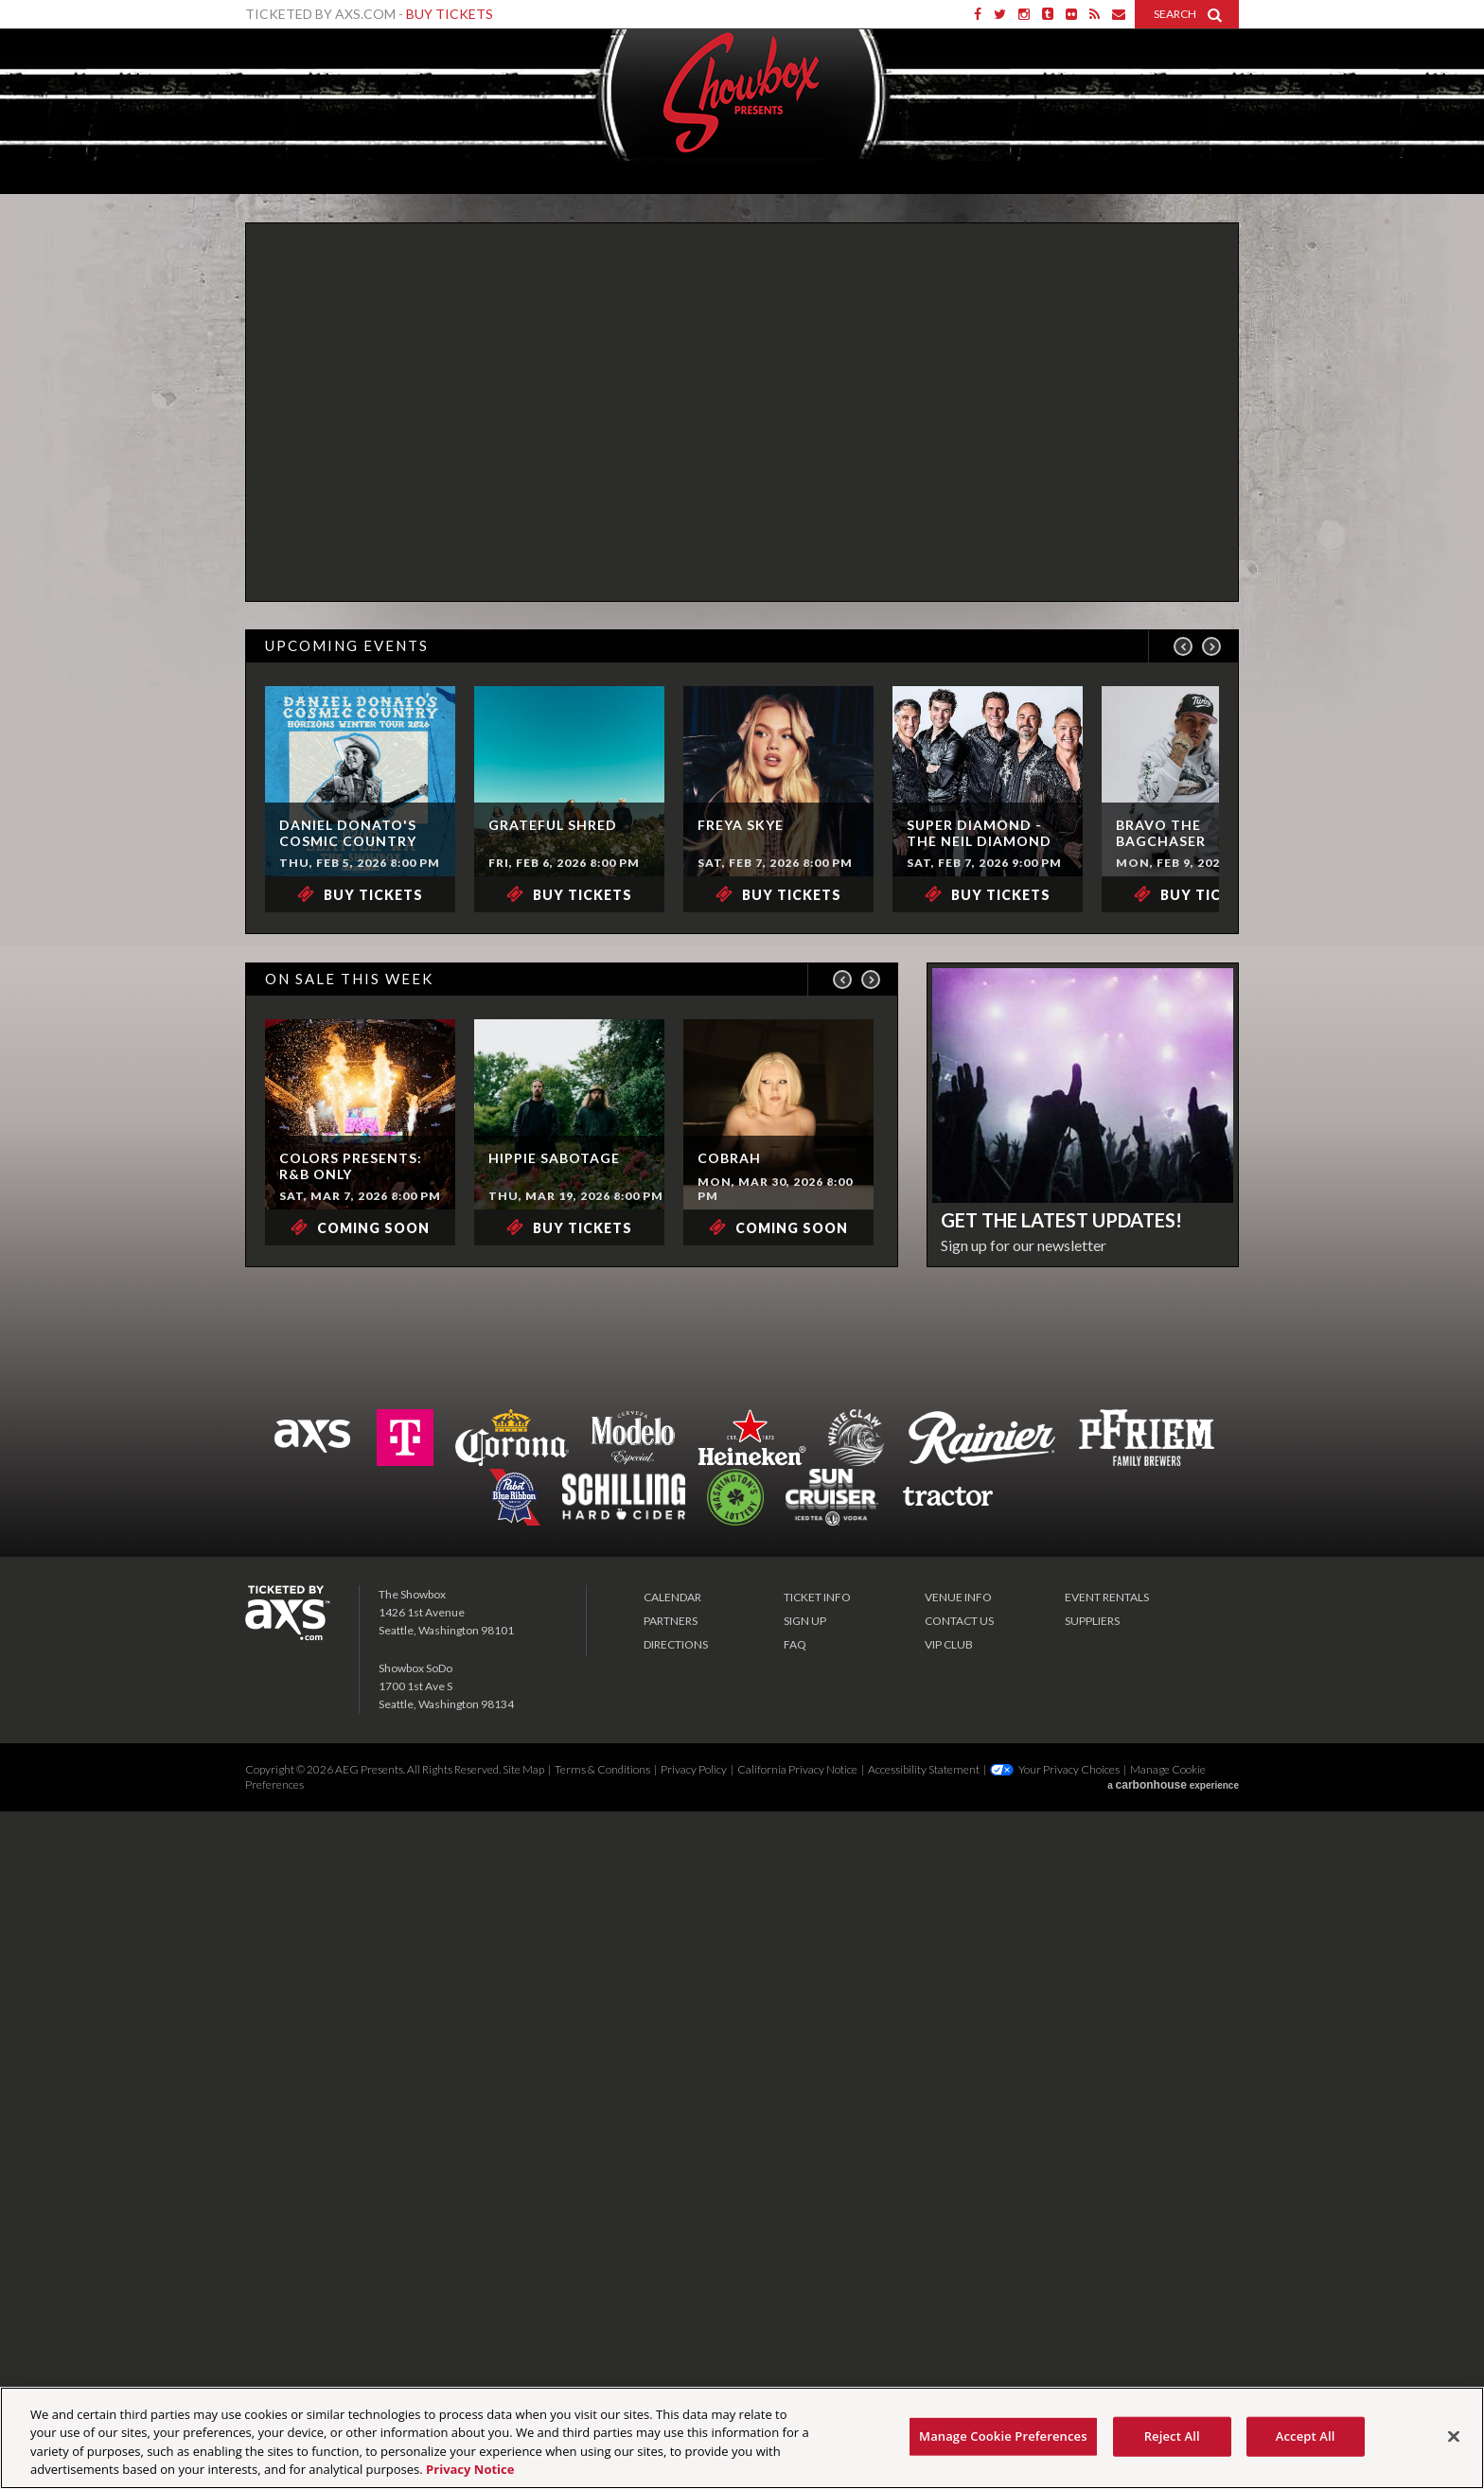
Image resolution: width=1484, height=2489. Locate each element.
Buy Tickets (449, 14)
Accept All (1305, 2436)
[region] (742, 2438)
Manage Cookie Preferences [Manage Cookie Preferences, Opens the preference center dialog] (1003, 2436)
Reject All (1172, 2436)
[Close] (1454, 2436)
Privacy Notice (470, 2469)
